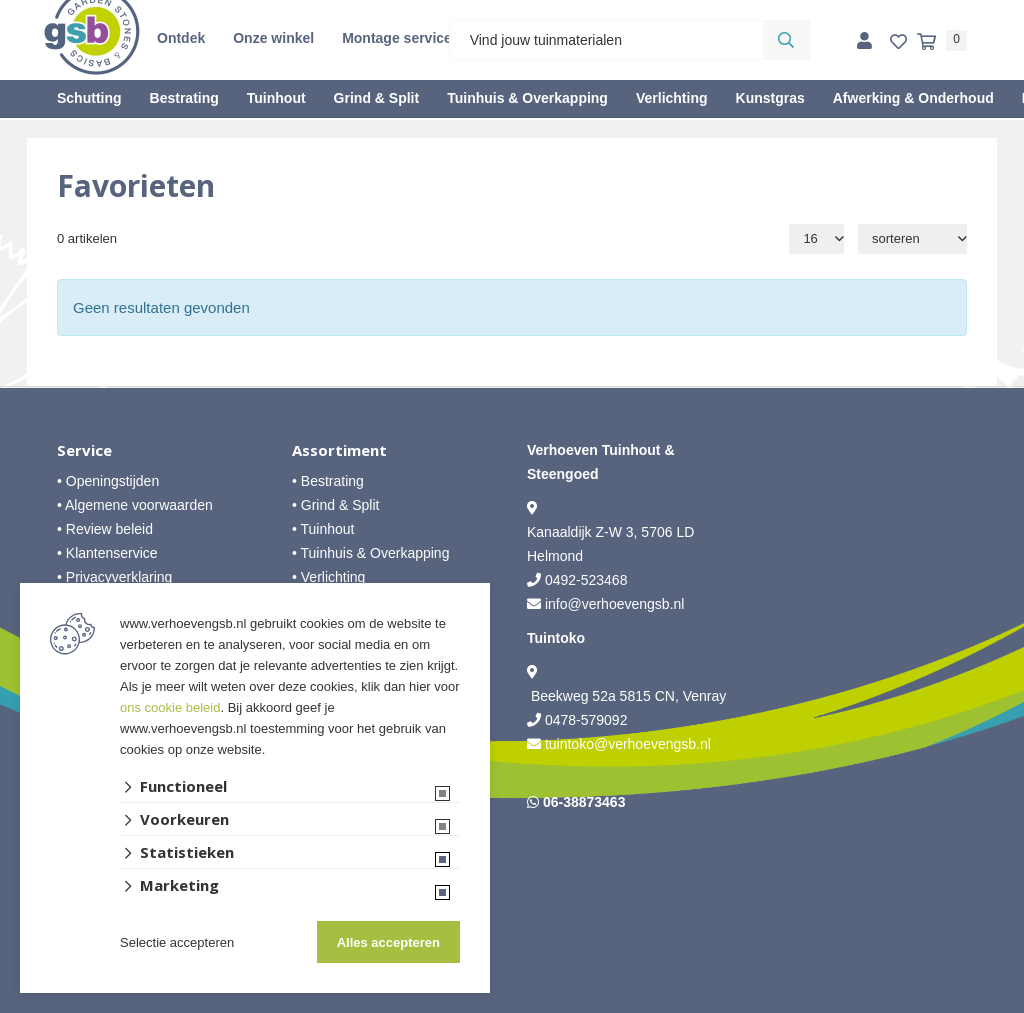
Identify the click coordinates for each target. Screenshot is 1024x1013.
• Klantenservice (107, 553)
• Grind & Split (335, 505)
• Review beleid (105, 529)
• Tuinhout (323, 529)
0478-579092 (586, 720)
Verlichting (672, 98)
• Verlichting (328, 577)
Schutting (89, 98)
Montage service (397, 38)
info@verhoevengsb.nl (615, 604)
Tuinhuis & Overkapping (527, 98)
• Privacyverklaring (114, 577)
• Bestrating (328, 481)
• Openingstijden (108, 481)
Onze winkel (273, 38)
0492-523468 (586, 580)
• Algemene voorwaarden (135, 505)
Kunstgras (770, 98)
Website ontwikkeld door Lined (512, 1004)
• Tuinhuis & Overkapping (370, 553)
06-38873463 (584, 802)
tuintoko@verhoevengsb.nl (628, 744)
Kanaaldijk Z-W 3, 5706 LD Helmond (610, 544)
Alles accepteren (388, 942)
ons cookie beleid (170, 707)
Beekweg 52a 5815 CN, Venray (626, 696)
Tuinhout (276, 98)
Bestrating (184, 98)
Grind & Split (377, 98)
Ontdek (181, 38)
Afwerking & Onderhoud (913, 98)
